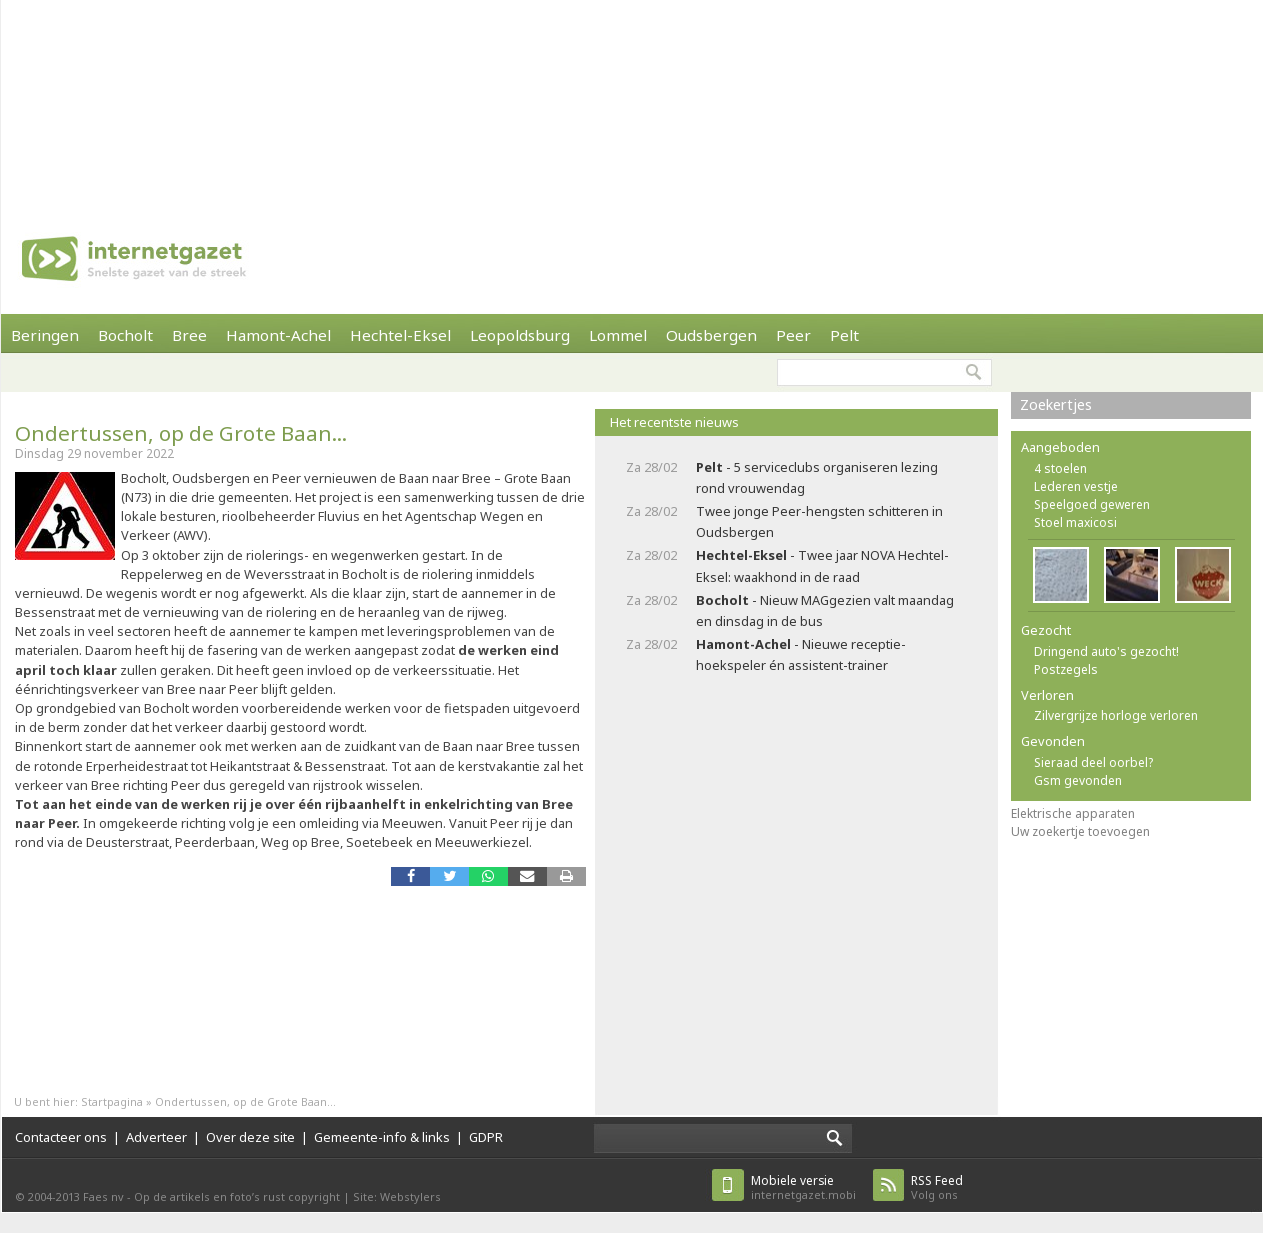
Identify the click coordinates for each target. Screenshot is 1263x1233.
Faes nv (103, 1196)
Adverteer (156, 1137)
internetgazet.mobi (803, 1187)
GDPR (486, 1137)
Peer (793, 335)
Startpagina (112, 1101)
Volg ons (937, 1187)
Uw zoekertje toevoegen (1080, 831)
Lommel (618, 335)
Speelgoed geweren (1092, 504)
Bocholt (125, 335)
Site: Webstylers (397, 1196)
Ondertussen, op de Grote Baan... (181, 433)
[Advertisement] (261, 100)
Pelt (844, 335)
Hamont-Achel (278, 335)
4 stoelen (1060, 468)
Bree (189, 335)
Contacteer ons (61, 1137)
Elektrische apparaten (1073, 813)
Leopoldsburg (520, 335)
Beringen (45, 335)
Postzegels (1066, 669)
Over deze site (250, 1137)
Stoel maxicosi (1075, 522)
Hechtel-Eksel (400, 335)
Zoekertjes (1056, 404)
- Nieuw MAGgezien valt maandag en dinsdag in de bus (825, 610)
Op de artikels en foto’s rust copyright (237, 1196)
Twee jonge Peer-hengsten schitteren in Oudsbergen (819, 521)
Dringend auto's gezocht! (1106, 651)
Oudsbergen (711, 335)
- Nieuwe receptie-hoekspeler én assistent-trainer (801, 654)
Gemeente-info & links (382, 1137)
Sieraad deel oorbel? (1093, 762)
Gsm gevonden (1078, 780)
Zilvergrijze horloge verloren (1116, 715)
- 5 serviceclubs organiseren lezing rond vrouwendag (817, 477)
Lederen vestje (1076, 486)
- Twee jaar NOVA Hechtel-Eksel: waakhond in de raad (822, 565)
